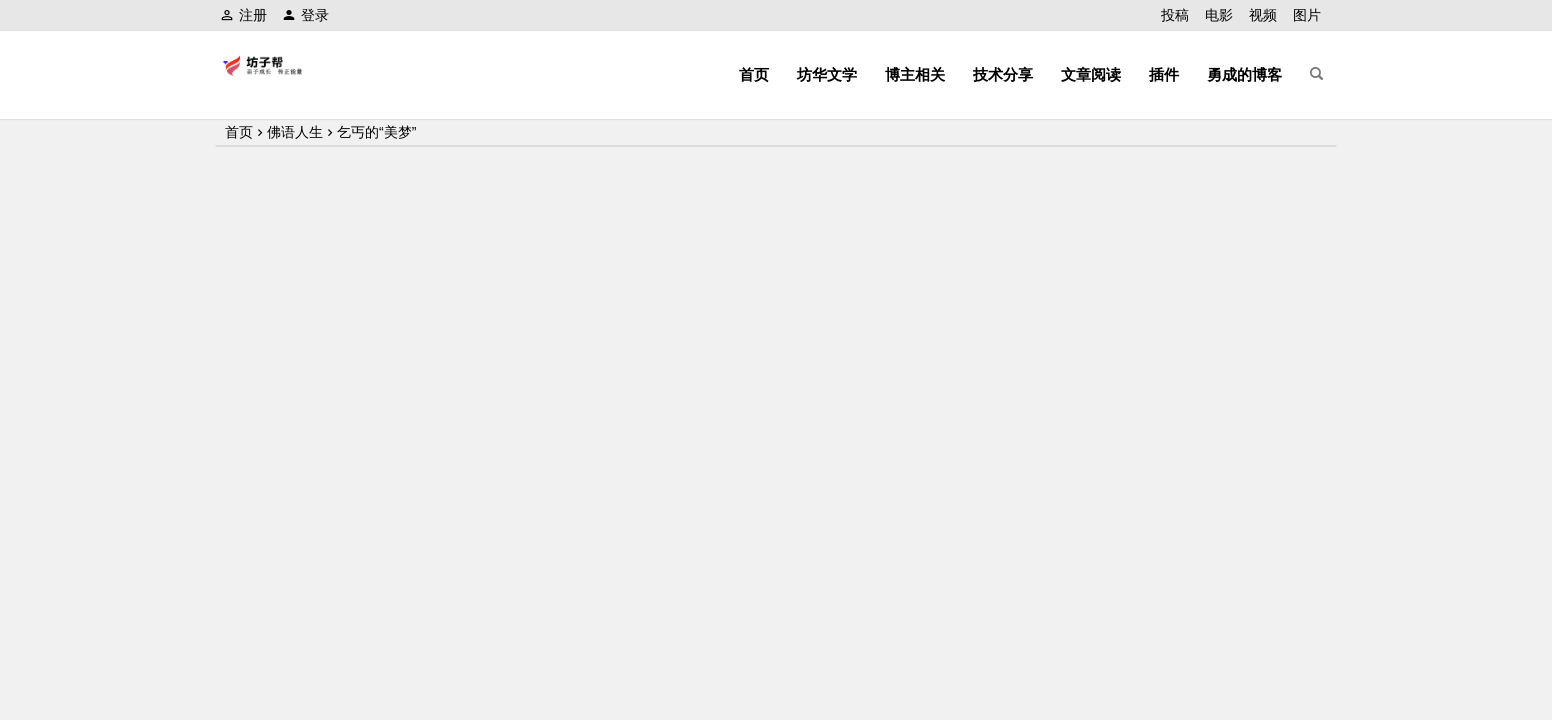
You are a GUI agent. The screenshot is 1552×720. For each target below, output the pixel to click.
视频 (1263, 15)
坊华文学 (827, 74)
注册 (243, 15)
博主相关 (915, 74)
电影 (1219, 15)
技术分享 (1003, 74)
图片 (1307, 15)
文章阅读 (1091, 74)
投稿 (1175, 15)
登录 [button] (305, 15)
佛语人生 (295, 132)
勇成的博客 (1244, 74)
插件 (1164, 74)
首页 (754, 74)
